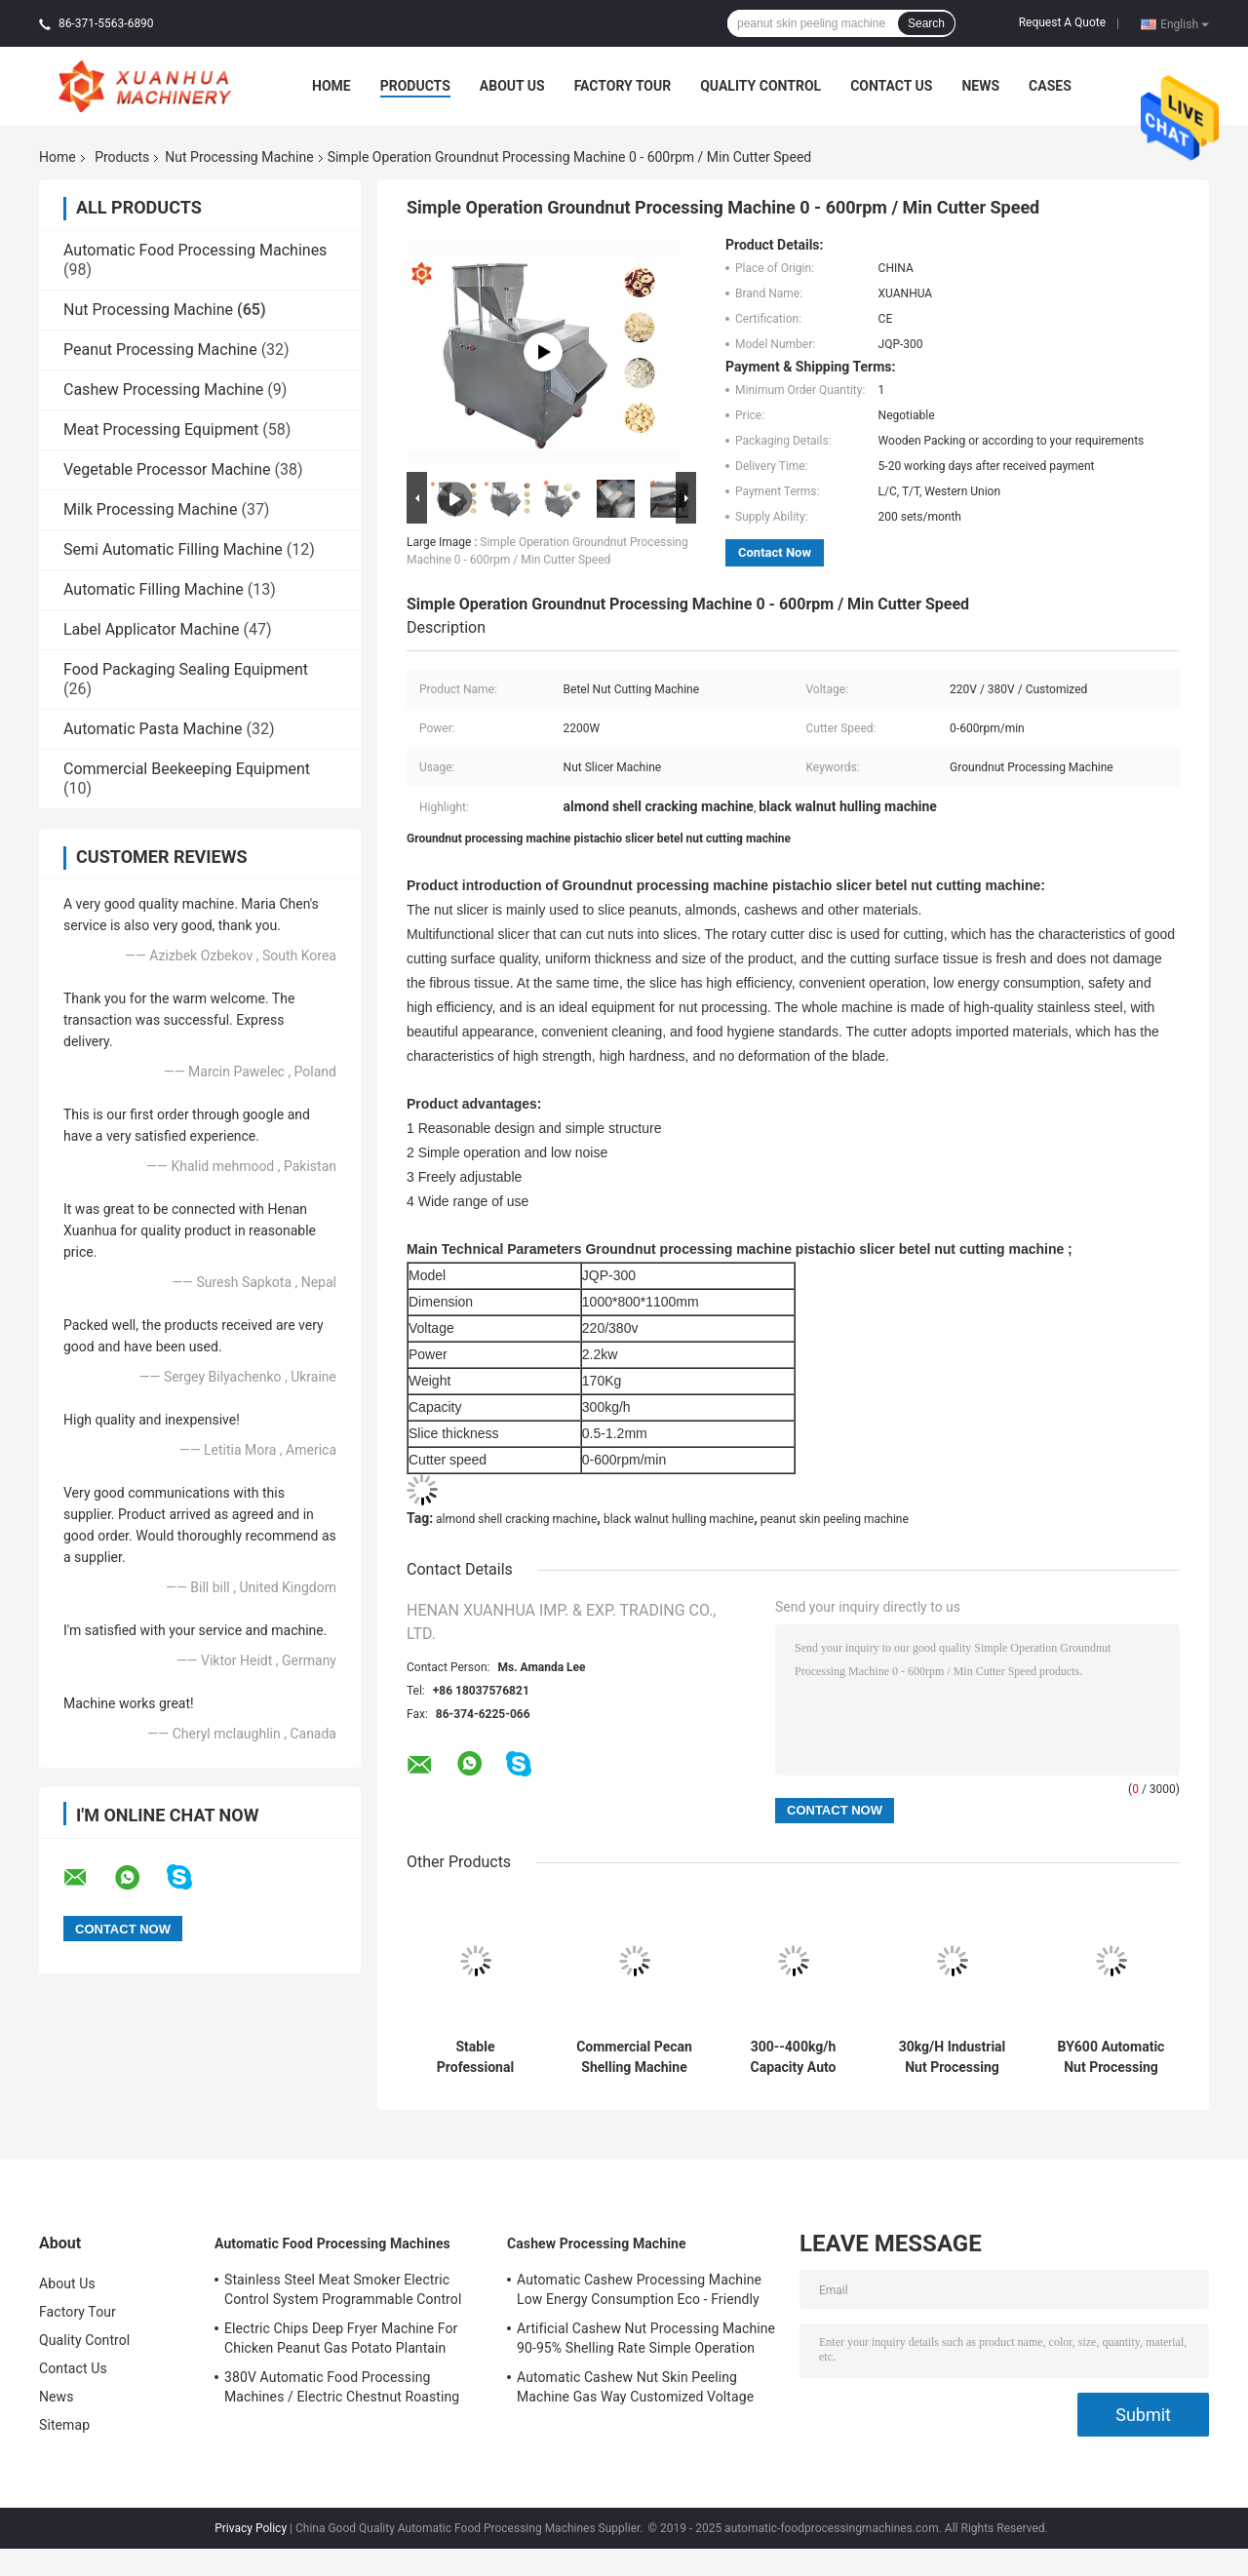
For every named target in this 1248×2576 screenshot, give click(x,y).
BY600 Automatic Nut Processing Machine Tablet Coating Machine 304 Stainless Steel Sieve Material (1111, 2057)
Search (926, 23)
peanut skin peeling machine (834, 1519)
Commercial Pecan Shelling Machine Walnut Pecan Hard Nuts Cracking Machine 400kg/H (634, 2057)
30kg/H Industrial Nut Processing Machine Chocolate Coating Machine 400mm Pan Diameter (952, 2057)
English (1184, 23)
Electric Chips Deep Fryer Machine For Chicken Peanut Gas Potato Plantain (340, 2338)
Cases (1050, 86)
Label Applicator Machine (151, 629)
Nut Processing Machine (239, 157)
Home (331, 86)
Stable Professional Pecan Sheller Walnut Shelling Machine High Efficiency (475, 2057)
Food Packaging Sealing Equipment (185, 669)
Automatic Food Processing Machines (195, 250)
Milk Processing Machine (150, 509)
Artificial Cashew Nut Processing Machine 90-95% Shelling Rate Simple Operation (646, 2338)
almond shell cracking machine (516, 1519)
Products (415, 86)
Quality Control (760, 86)
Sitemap (64, 2425)
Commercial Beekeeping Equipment (186, 769)
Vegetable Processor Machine (167, 469)
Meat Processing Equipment (160, 429)
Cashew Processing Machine (163, 389)
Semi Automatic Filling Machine (173, 549)
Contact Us (891, 86)
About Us (512, 86)
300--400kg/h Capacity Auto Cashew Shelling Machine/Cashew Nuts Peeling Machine (793, 2057)
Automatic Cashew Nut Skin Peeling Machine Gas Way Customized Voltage (635, 2386)
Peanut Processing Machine (160, 349)
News (980, 86)
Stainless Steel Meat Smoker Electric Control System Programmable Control (342, 2289)
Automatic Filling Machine (153, 589)
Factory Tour (623, 86)
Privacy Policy (250, 2528)
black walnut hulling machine (679, 1519)
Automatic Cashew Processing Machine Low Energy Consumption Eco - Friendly (639, 2289)
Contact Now (774, 552)
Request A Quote (1062, 22)
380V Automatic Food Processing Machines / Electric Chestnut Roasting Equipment (341, 2389)
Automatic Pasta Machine (153, 729)
